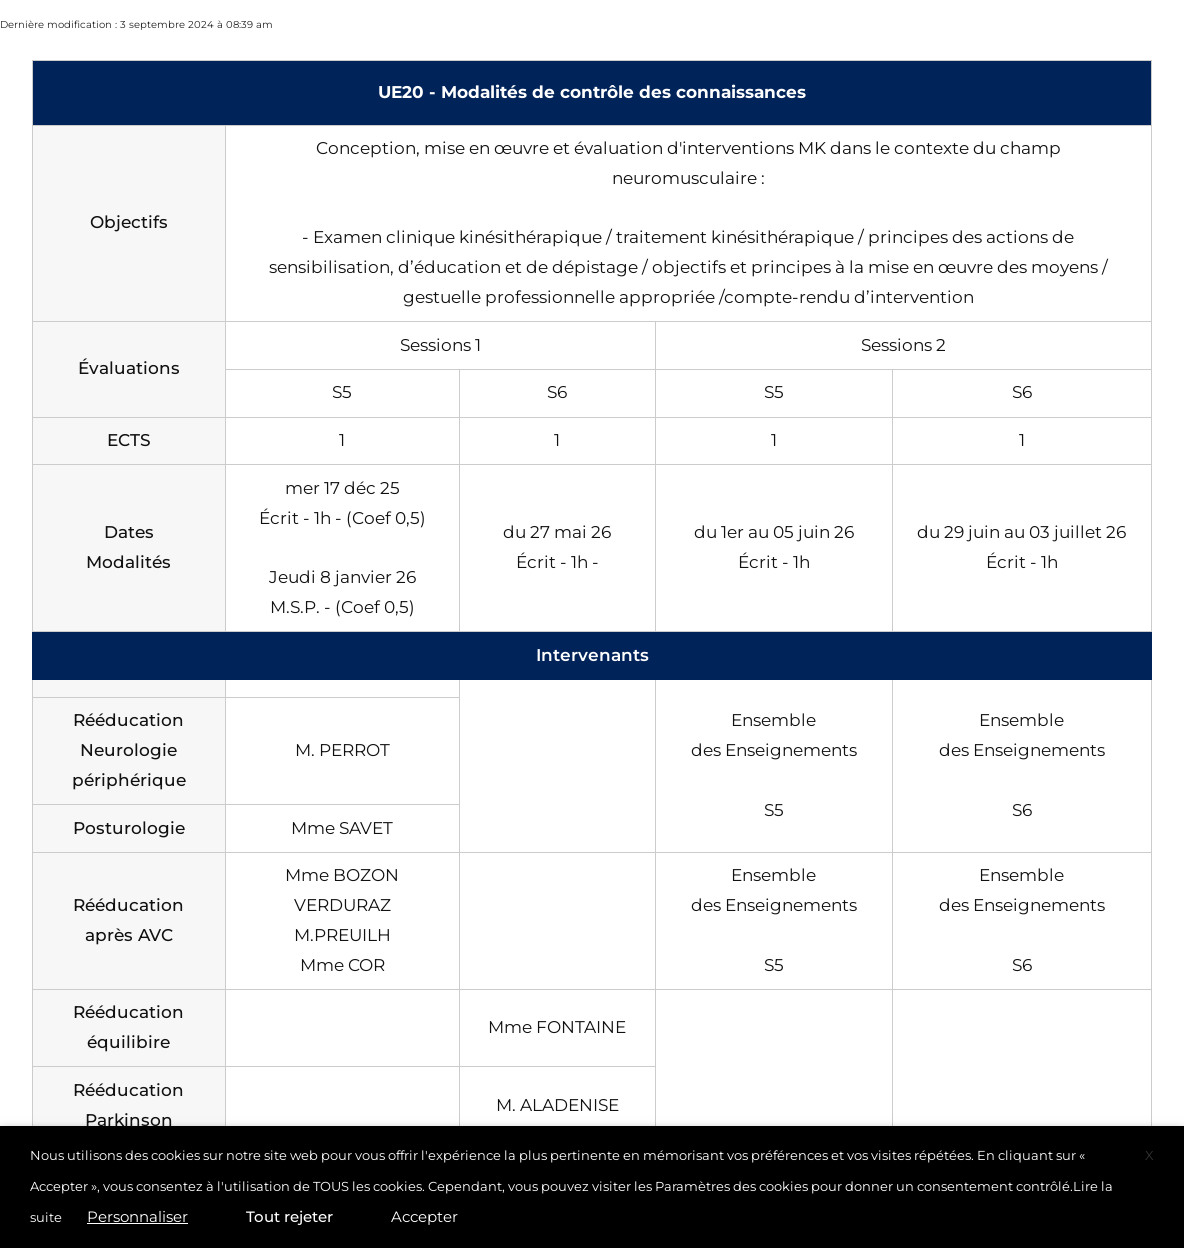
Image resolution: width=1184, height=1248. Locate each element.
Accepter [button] (424, 1216)
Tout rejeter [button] (289, 1216)
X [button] (1149, 1155)
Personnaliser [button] (137, 1216)
